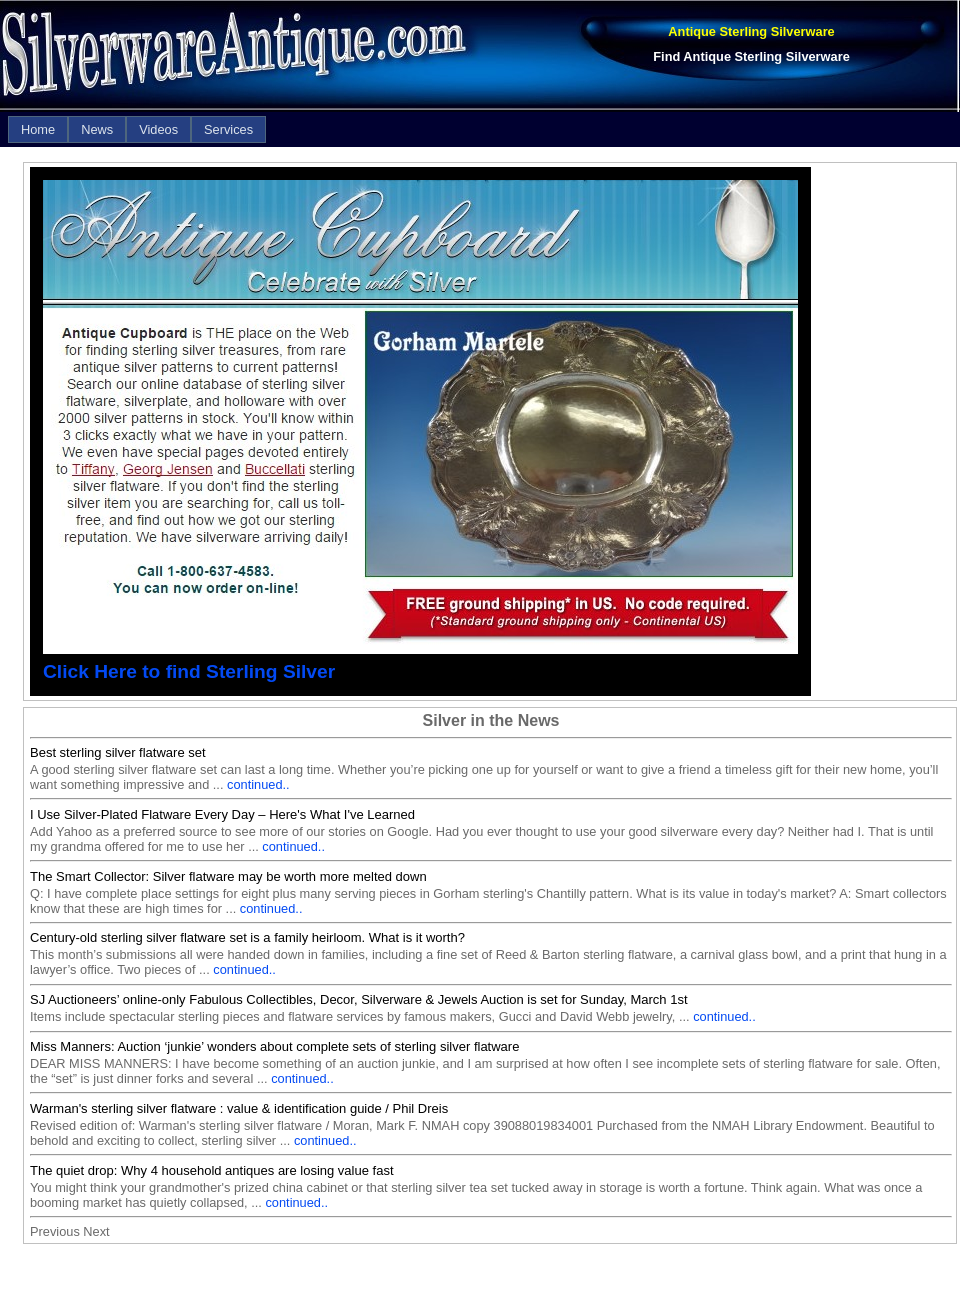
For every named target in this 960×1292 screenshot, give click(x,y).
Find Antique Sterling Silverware (751, 56)
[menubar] (137, 129)
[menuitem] (38, 129)
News (97, 129)
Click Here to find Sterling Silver (189, 671)
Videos (158, 129)
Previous (55, 1231)
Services (228, 129)
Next (96, 1231)
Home (38, 129)
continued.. (258, 784)
